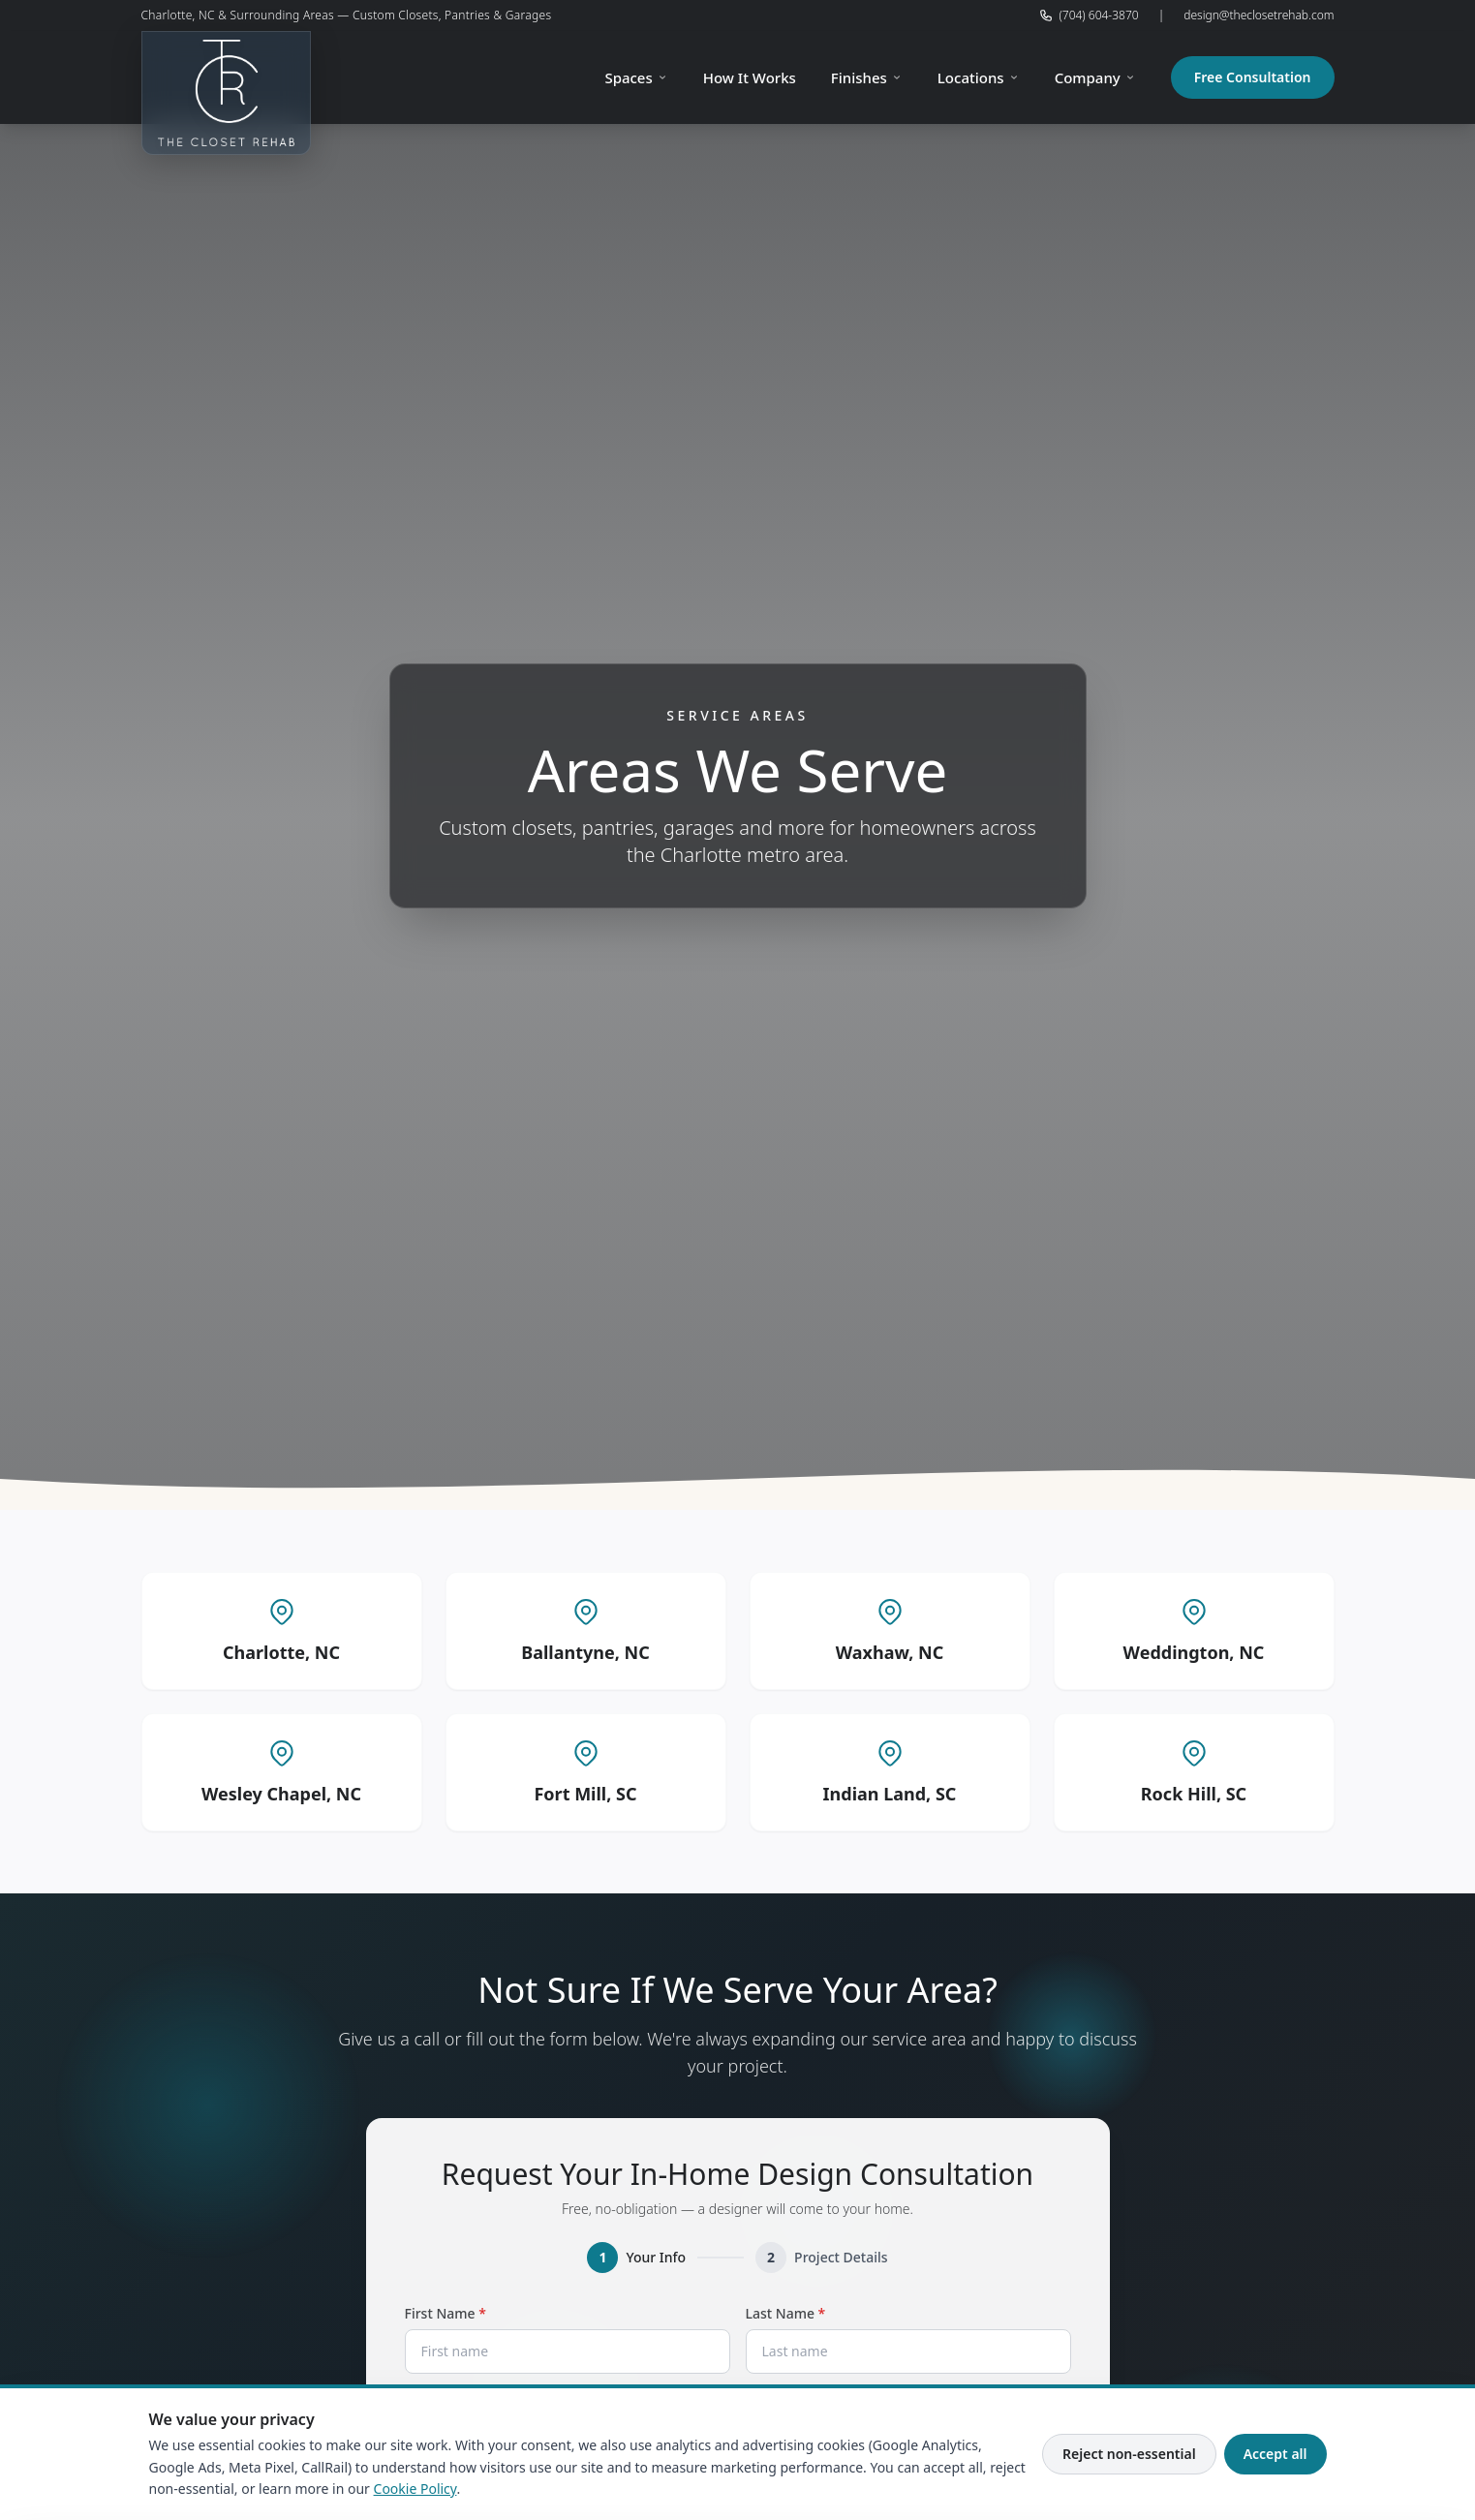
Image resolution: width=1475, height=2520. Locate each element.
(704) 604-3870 (1088, 15)
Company (1095, 77)
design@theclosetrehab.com (1258, 15)
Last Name (817, 2313)
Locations (978, 77)
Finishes (867, 77)
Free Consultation (1252, 77)
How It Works (749, 77)
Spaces (635, 77)
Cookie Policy (415, 2488)
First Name (477, 2313)
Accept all (1275, 2453)
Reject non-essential (1129, 2453)
